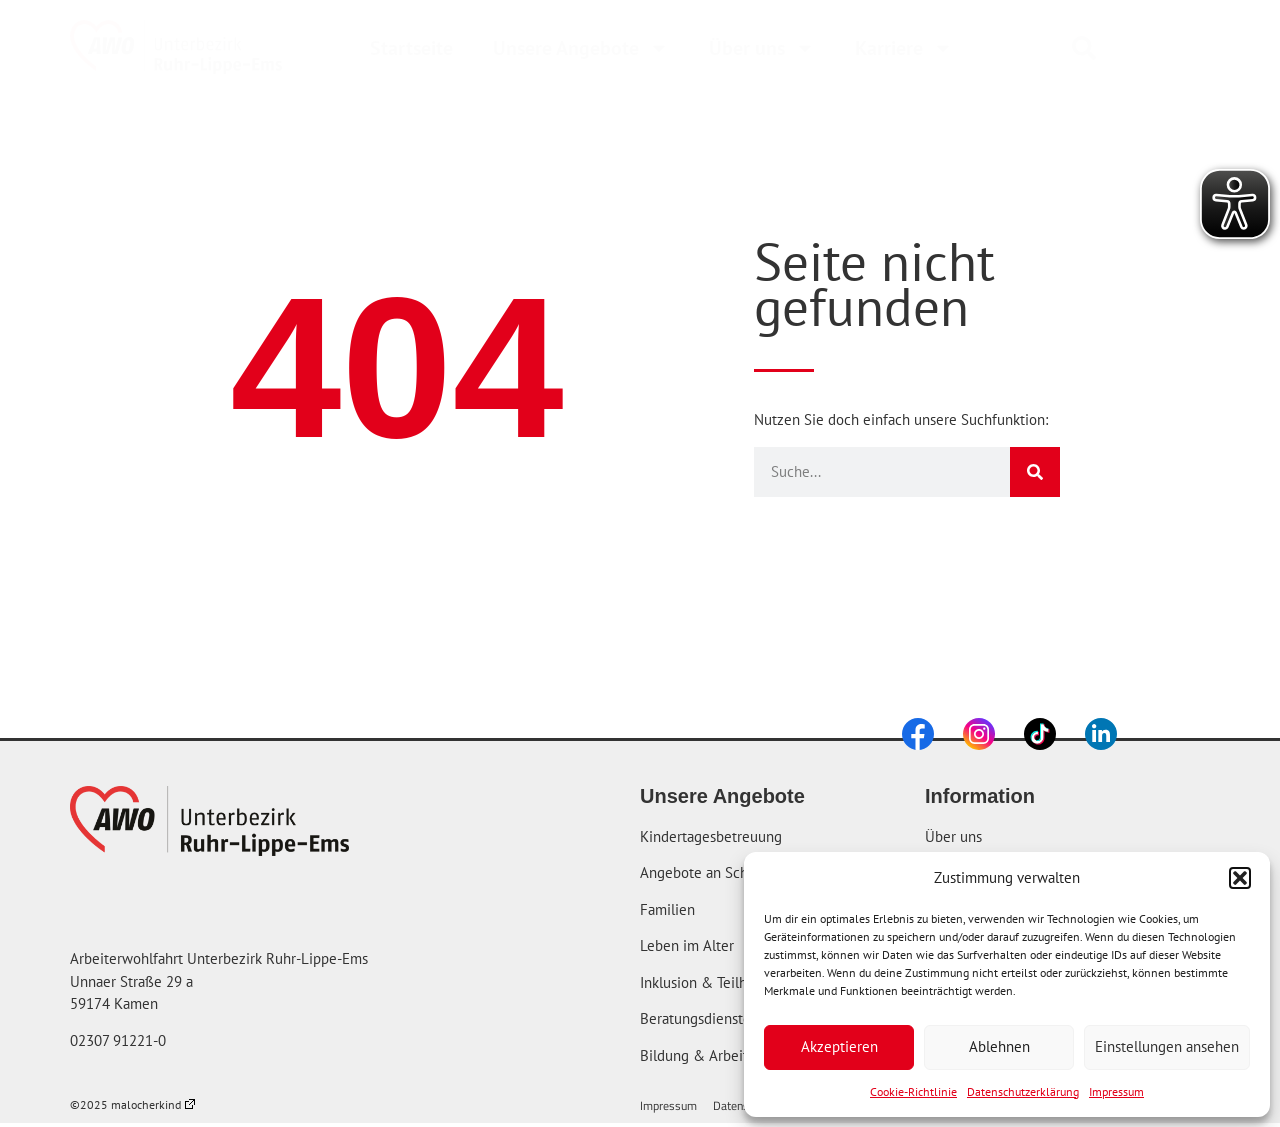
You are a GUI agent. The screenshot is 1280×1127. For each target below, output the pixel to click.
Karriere (904, 48)
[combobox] (1133, 48)
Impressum (1116, 1091)
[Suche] (1035, 472)
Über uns (762, 48)
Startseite (411, 48)
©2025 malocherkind (132, 1104)
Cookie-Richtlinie (913, 1091)
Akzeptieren (839, 1046)
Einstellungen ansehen (1167, 1046)
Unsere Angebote (581, 48)
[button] (1240, 878)
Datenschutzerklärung (1023, 1091)
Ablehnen (999, 1046)
